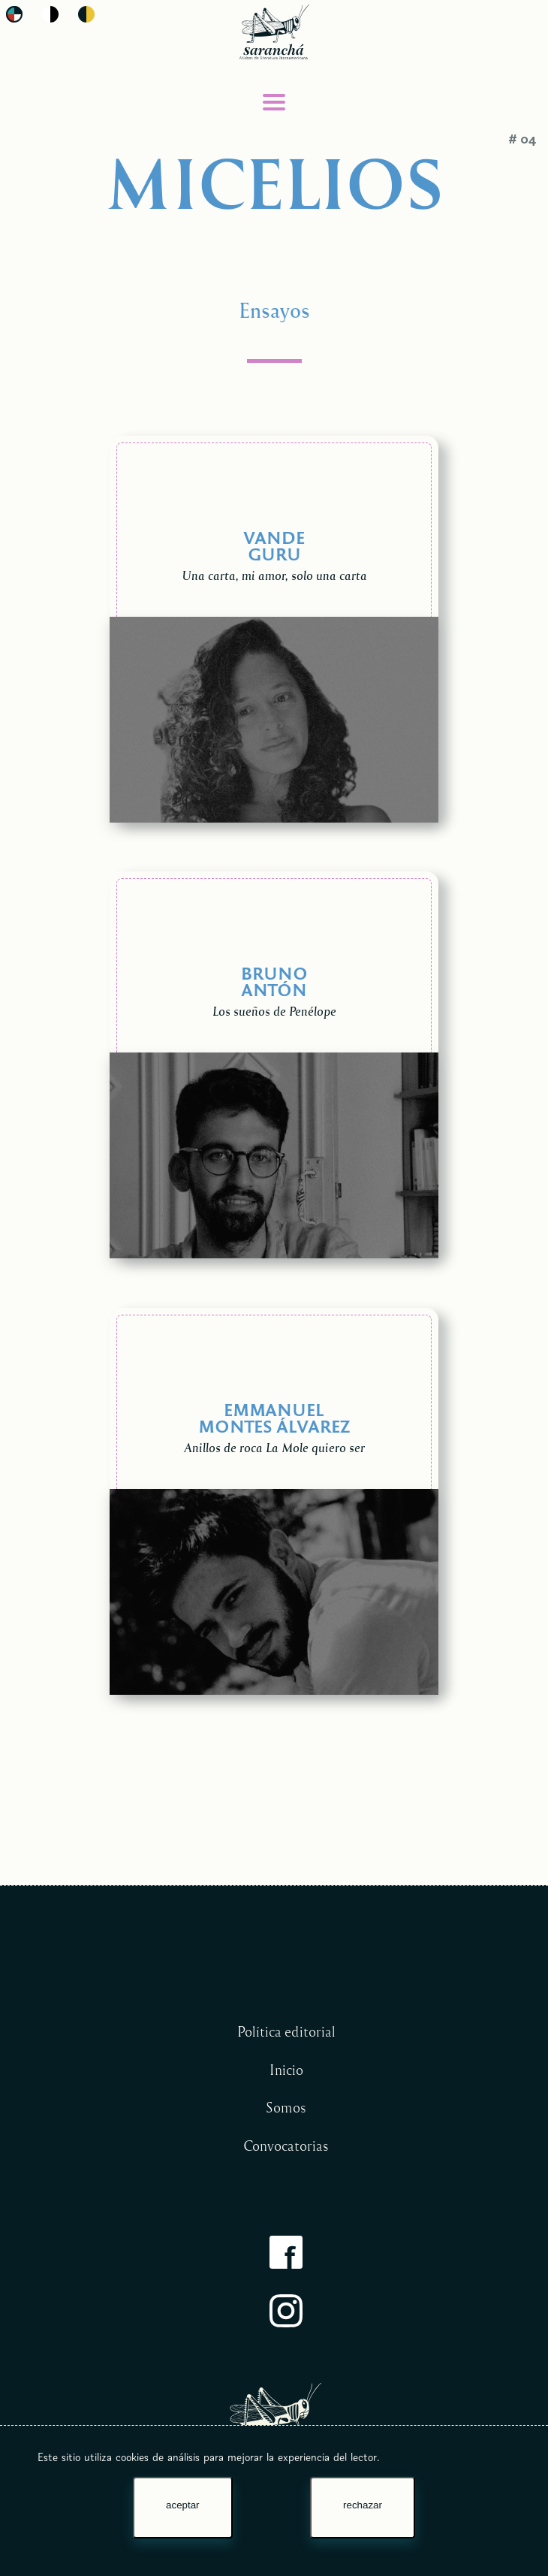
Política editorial (286, 2031)
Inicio (286, 2069)
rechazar (362, 2505)
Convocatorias (286, 2145)
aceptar (182, 2505)
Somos (286, 2107)
